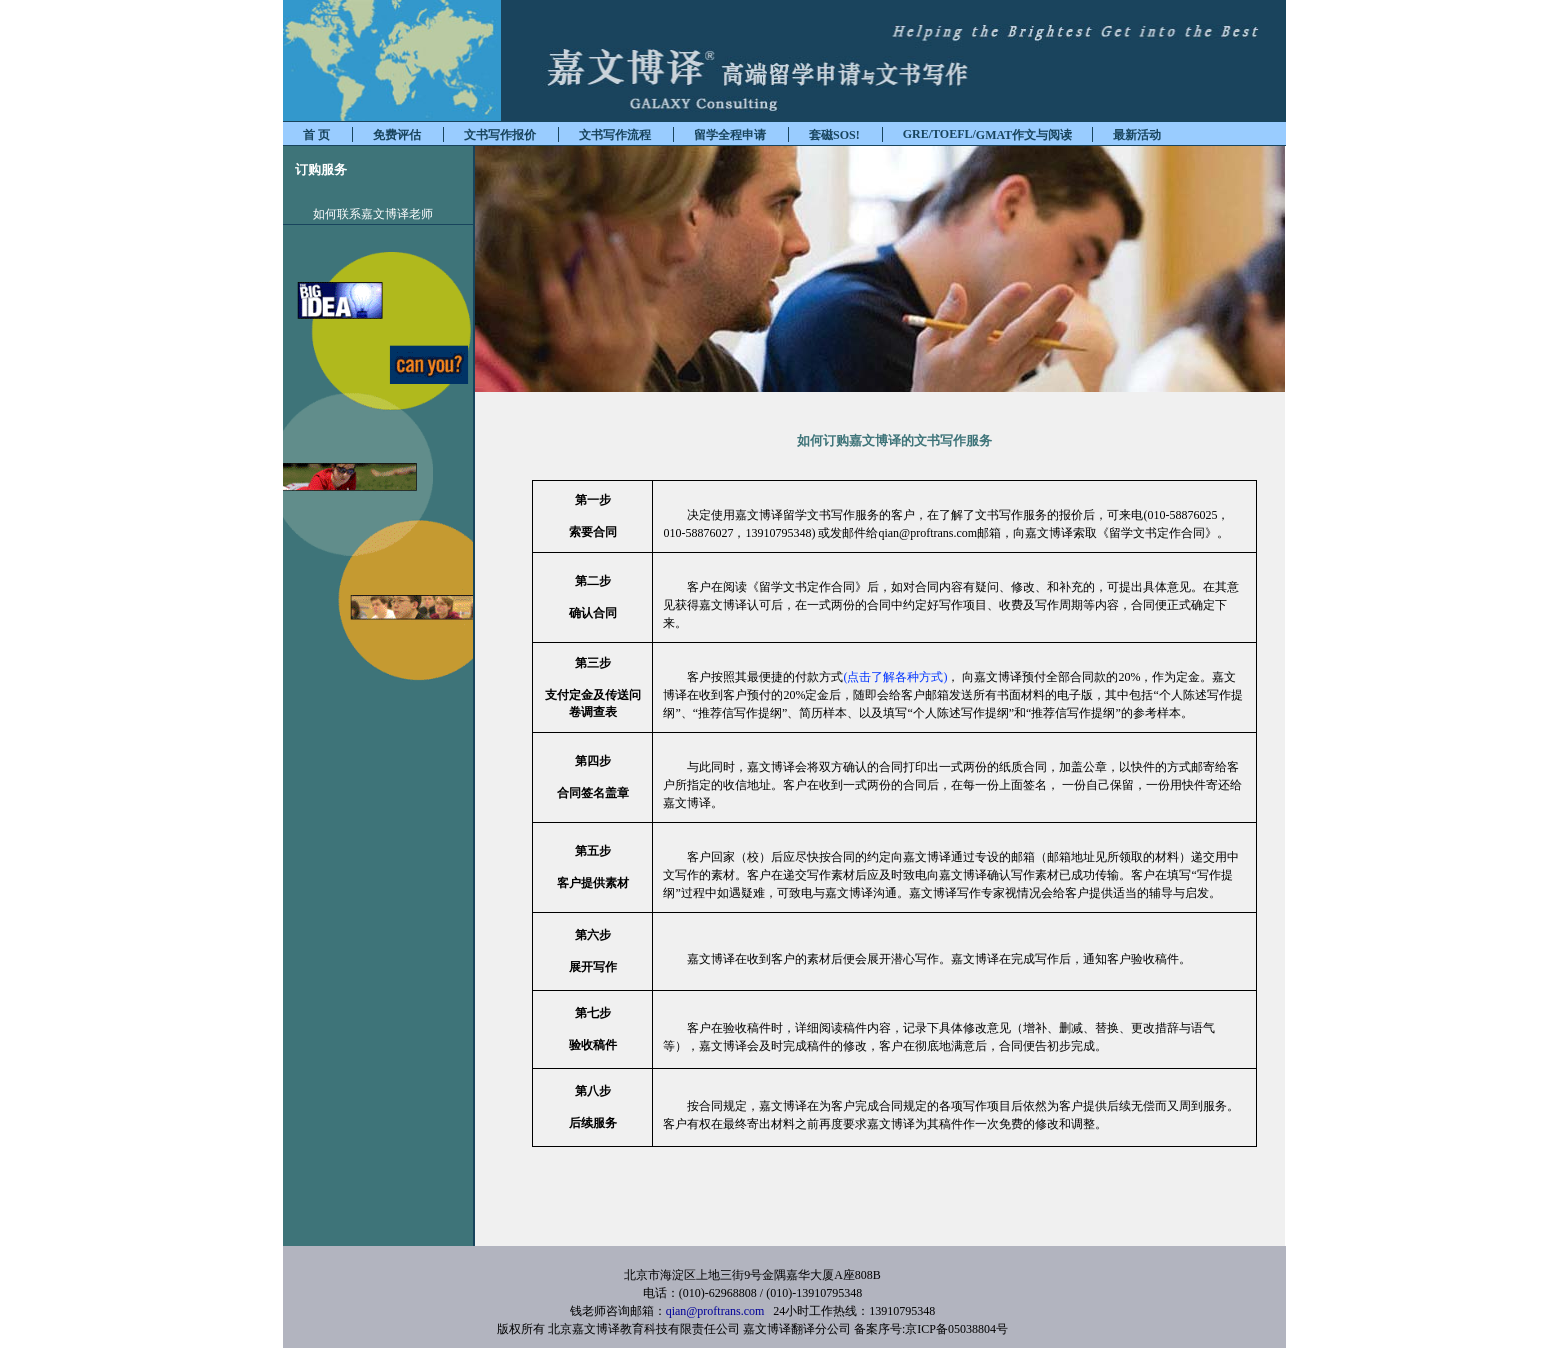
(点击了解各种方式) (895, 677)
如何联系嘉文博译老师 (373, 214)
